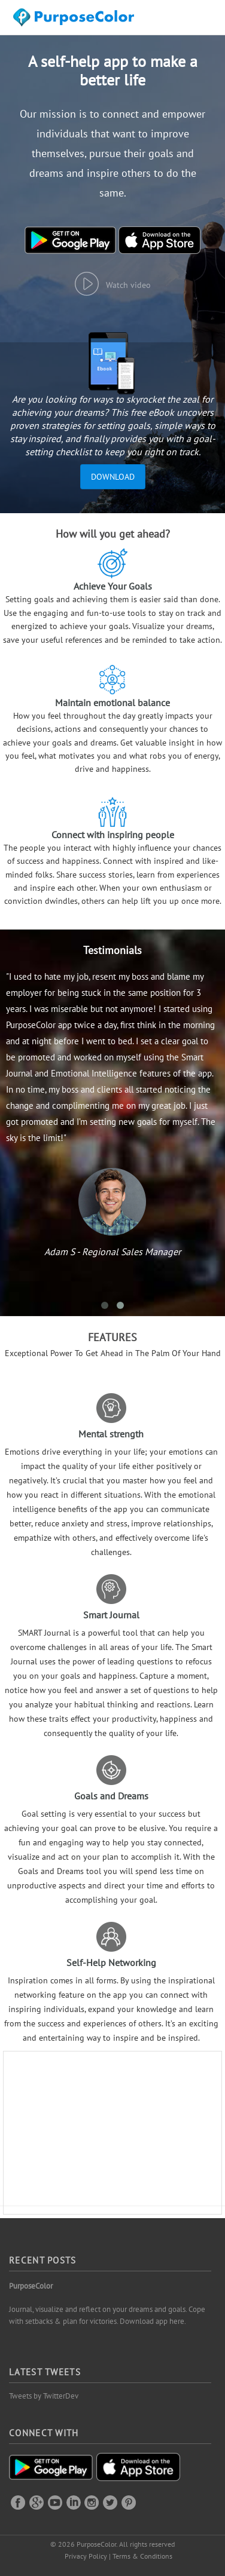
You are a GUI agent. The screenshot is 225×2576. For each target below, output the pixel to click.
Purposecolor (75, 20)
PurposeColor (31, 2286)
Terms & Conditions (142, 2556)
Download (113, 476)
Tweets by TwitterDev (43, 2396)
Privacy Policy (86, 2556)
